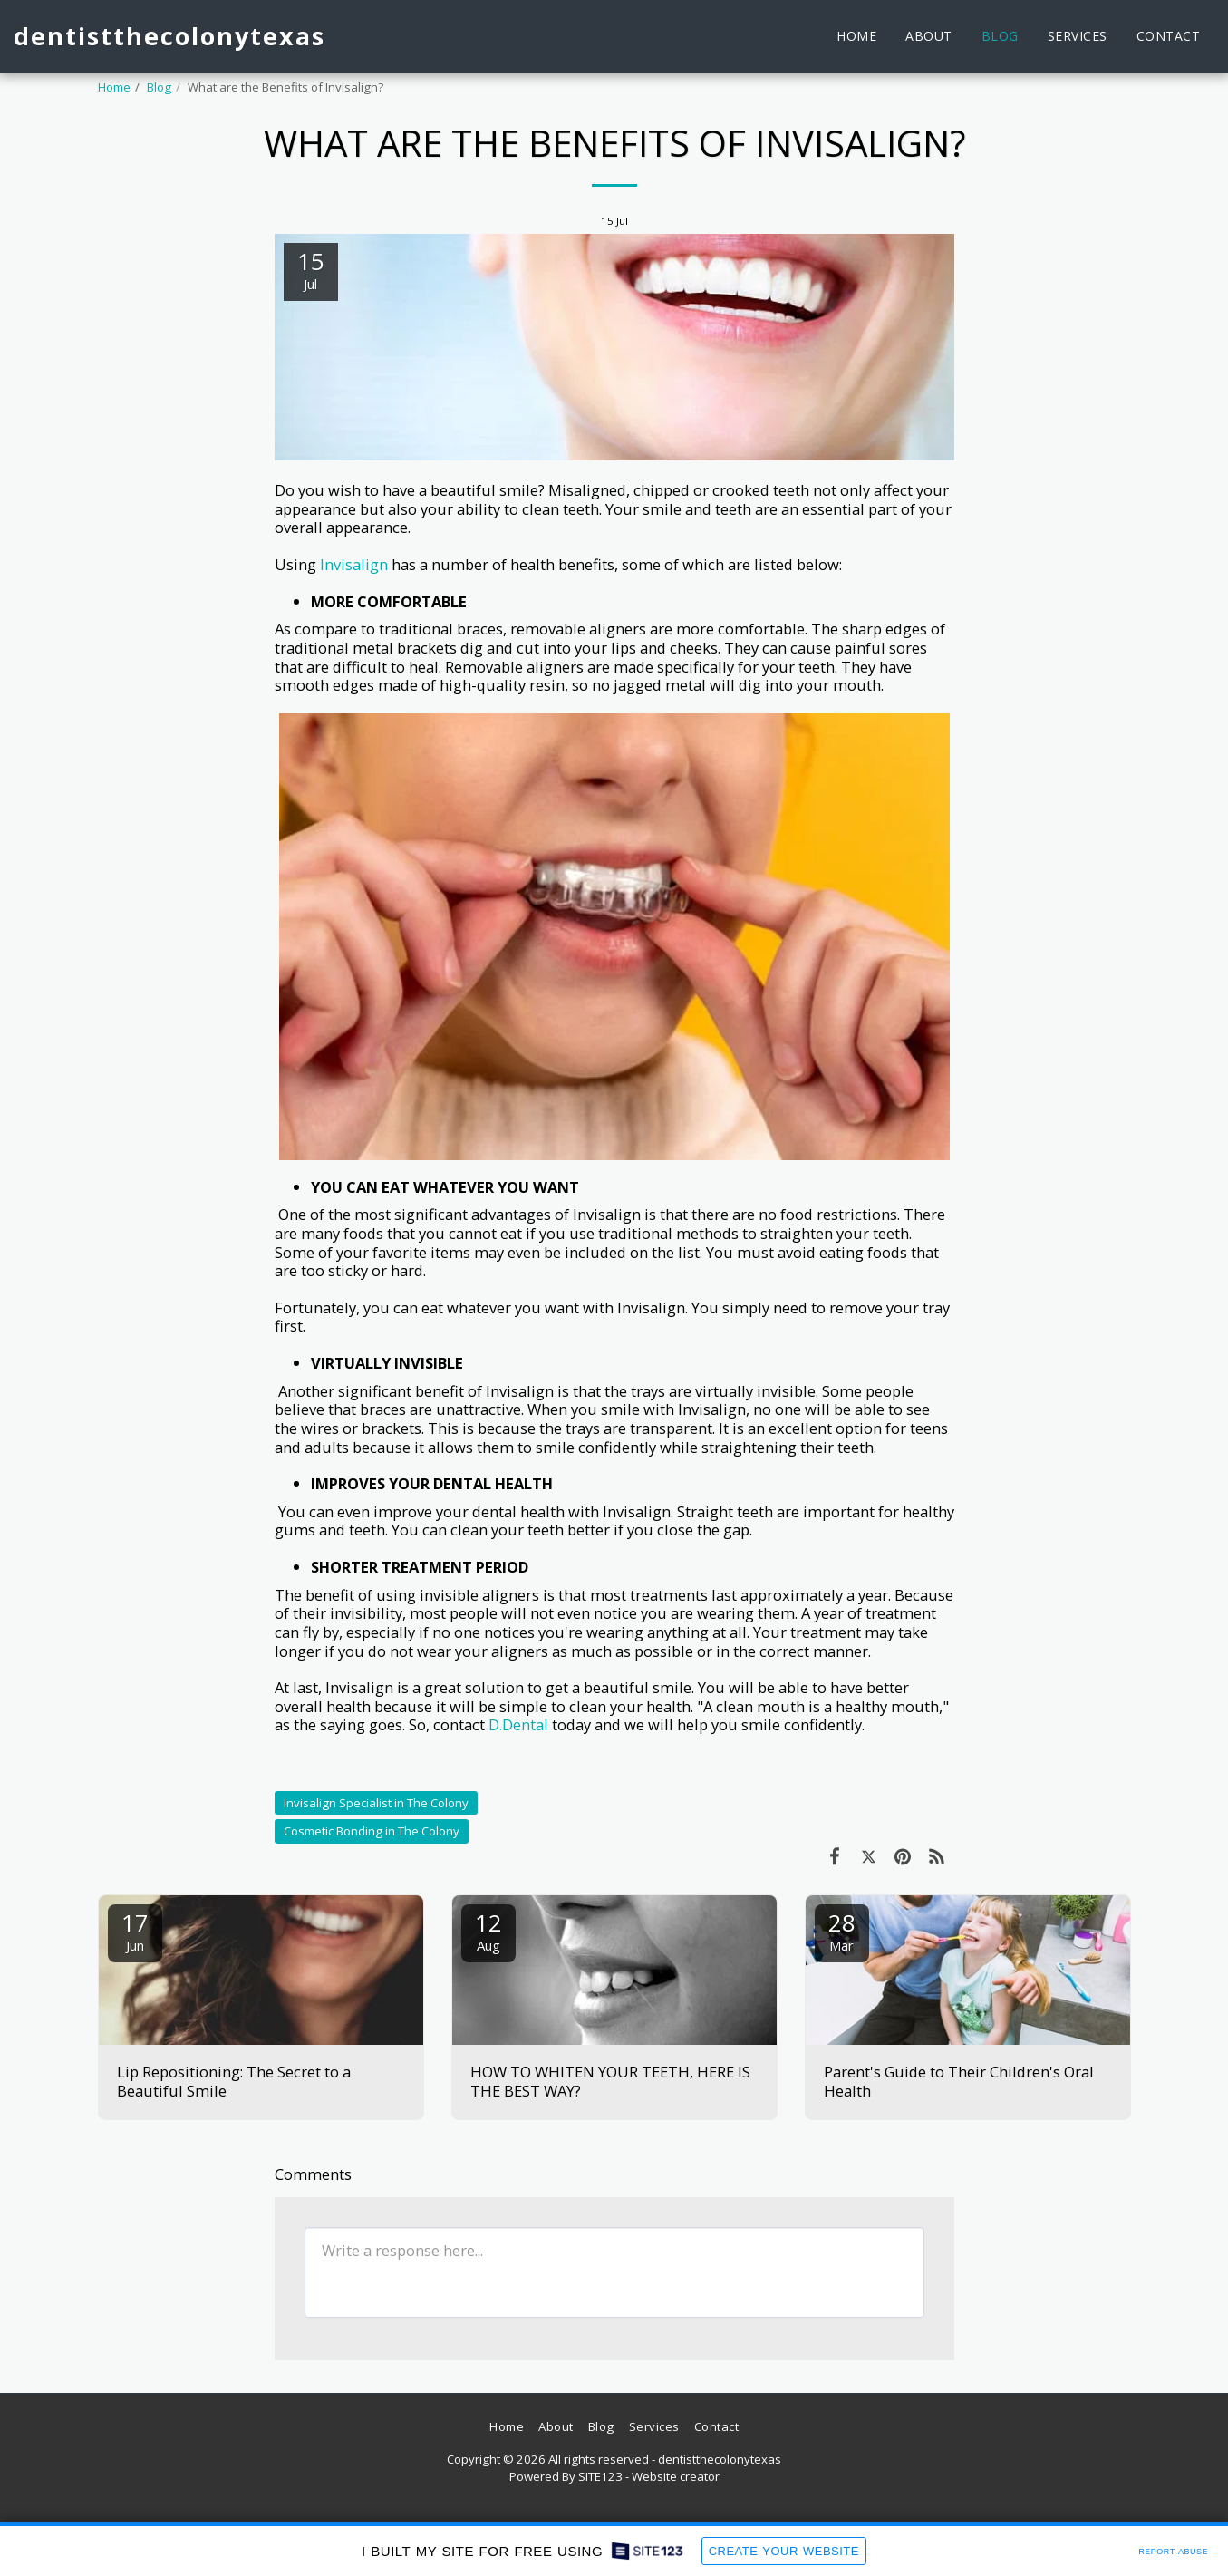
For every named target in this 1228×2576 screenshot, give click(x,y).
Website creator (676, 2476)
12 (488, 1930)
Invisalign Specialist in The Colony (376, 1803)
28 (842, 1930)
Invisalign (352, 564)
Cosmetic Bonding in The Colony (371, 1831)
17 (135, 1930)
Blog (159, 87)
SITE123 (600, 2476)
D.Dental (520, 1724)
